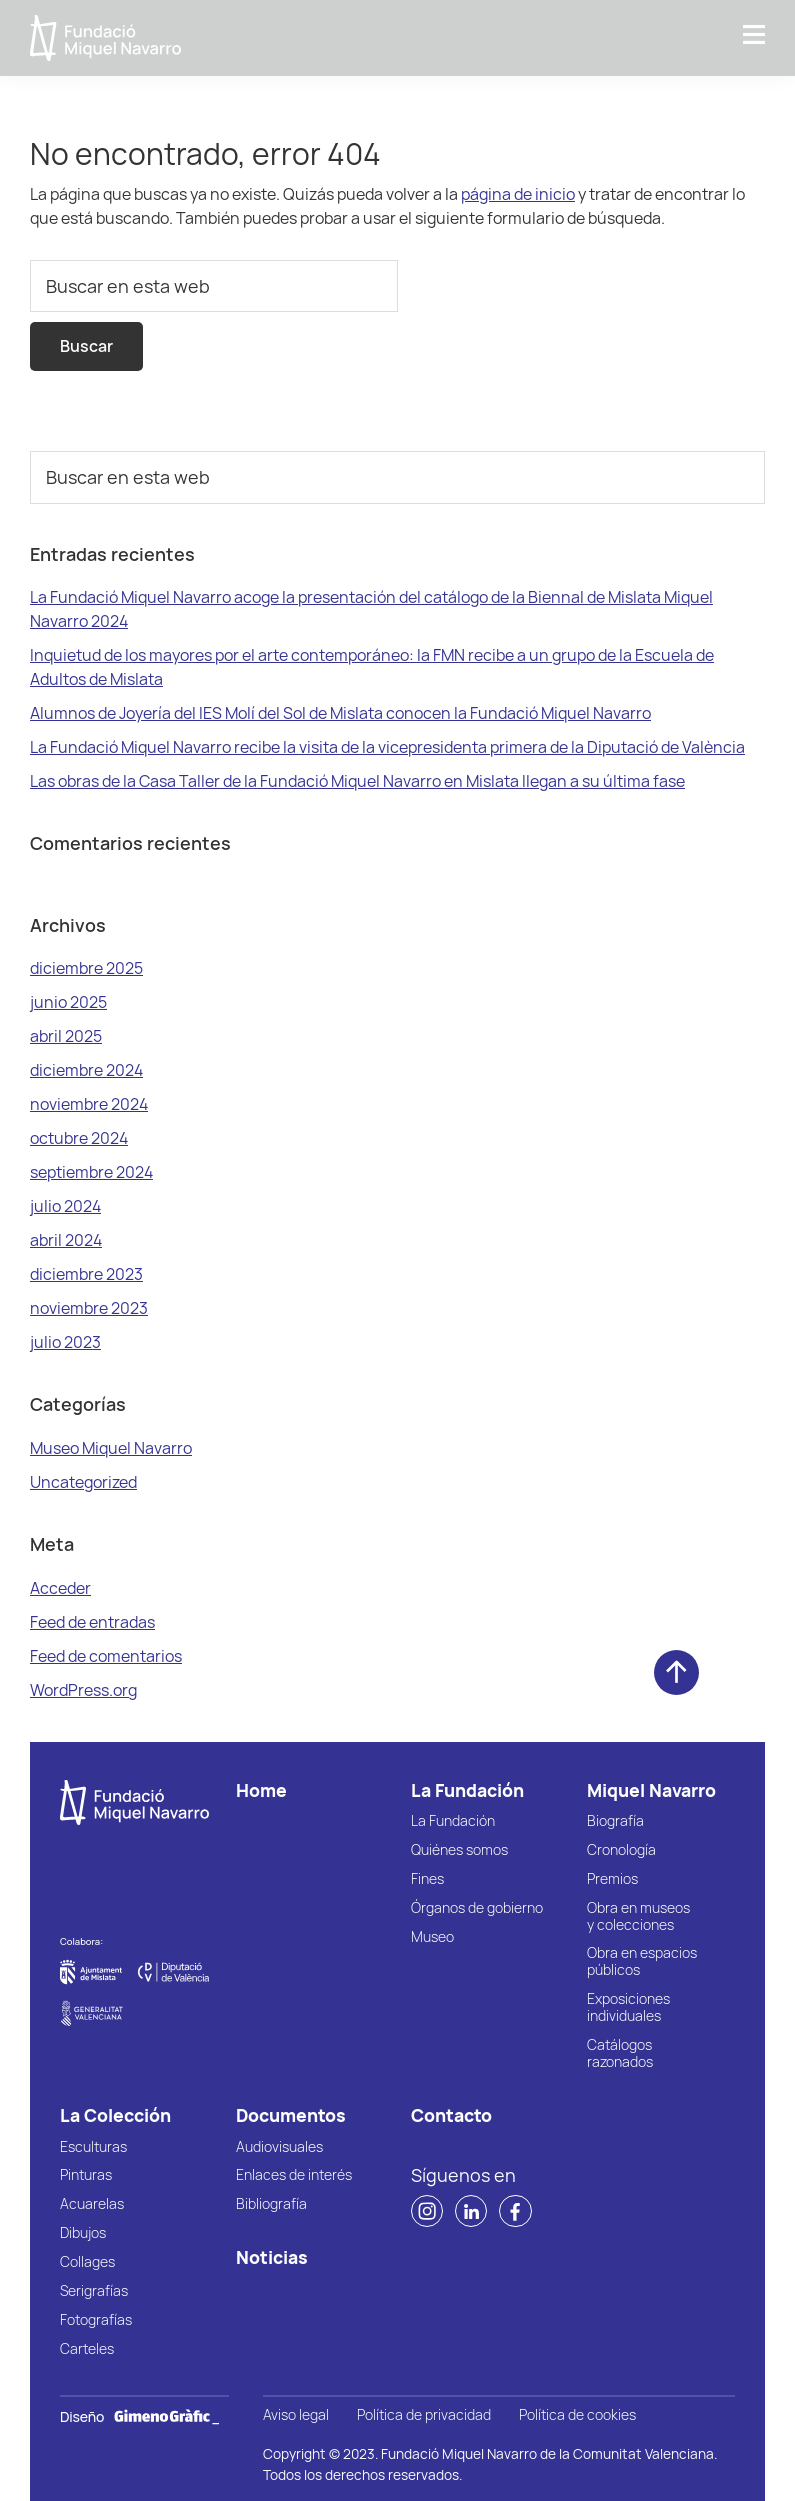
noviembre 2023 (89, 1308)
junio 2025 (68, 1002)
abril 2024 (66, 1240)
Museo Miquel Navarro (111, 1448)
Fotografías (96, 2320)
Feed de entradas (92, 1622)
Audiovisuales (279, 2147)
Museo (432, 1937)
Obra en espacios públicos (642, 1962)
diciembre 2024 (86, 1070)
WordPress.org (83, 1690)
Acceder (60, 1588)
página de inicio (518, 194)
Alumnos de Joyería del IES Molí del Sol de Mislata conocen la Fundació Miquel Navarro (340, 713)
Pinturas (86, 2175)
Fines (427, 1879)
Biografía (615, 1821)
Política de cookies (577, 2415)
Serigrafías (94, 2291)
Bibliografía (271, 2204)
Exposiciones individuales (628, 2008)
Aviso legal (296, 2415)
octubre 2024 (79, 1138)
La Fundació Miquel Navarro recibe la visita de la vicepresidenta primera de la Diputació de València (387, 747)
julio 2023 (65, 1342)
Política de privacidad (424, 2415)
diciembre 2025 (86, 968)
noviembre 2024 (89, 1104)
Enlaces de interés (294, 2175)
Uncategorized (83, 1482)
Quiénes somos (459, 1850)
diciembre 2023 (86, 1274)
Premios (612, 1879)
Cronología (621, 1850)
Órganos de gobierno (477, 1908)
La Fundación (453, 1821)
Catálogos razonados (620, 2054)
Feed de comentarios (106, 1656)
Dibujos (83, 2233)
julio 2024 (65, 1206)
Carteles (87, 2349)
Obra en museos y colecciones (638, 1917)
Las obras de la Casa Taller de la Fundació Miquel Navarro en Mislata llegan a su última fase (357, 781)
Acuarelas (92, 2204)
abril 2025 (66, 1036)
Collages (87, 2262)
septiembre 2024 (91, 1172)
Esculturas (93, 2147)
